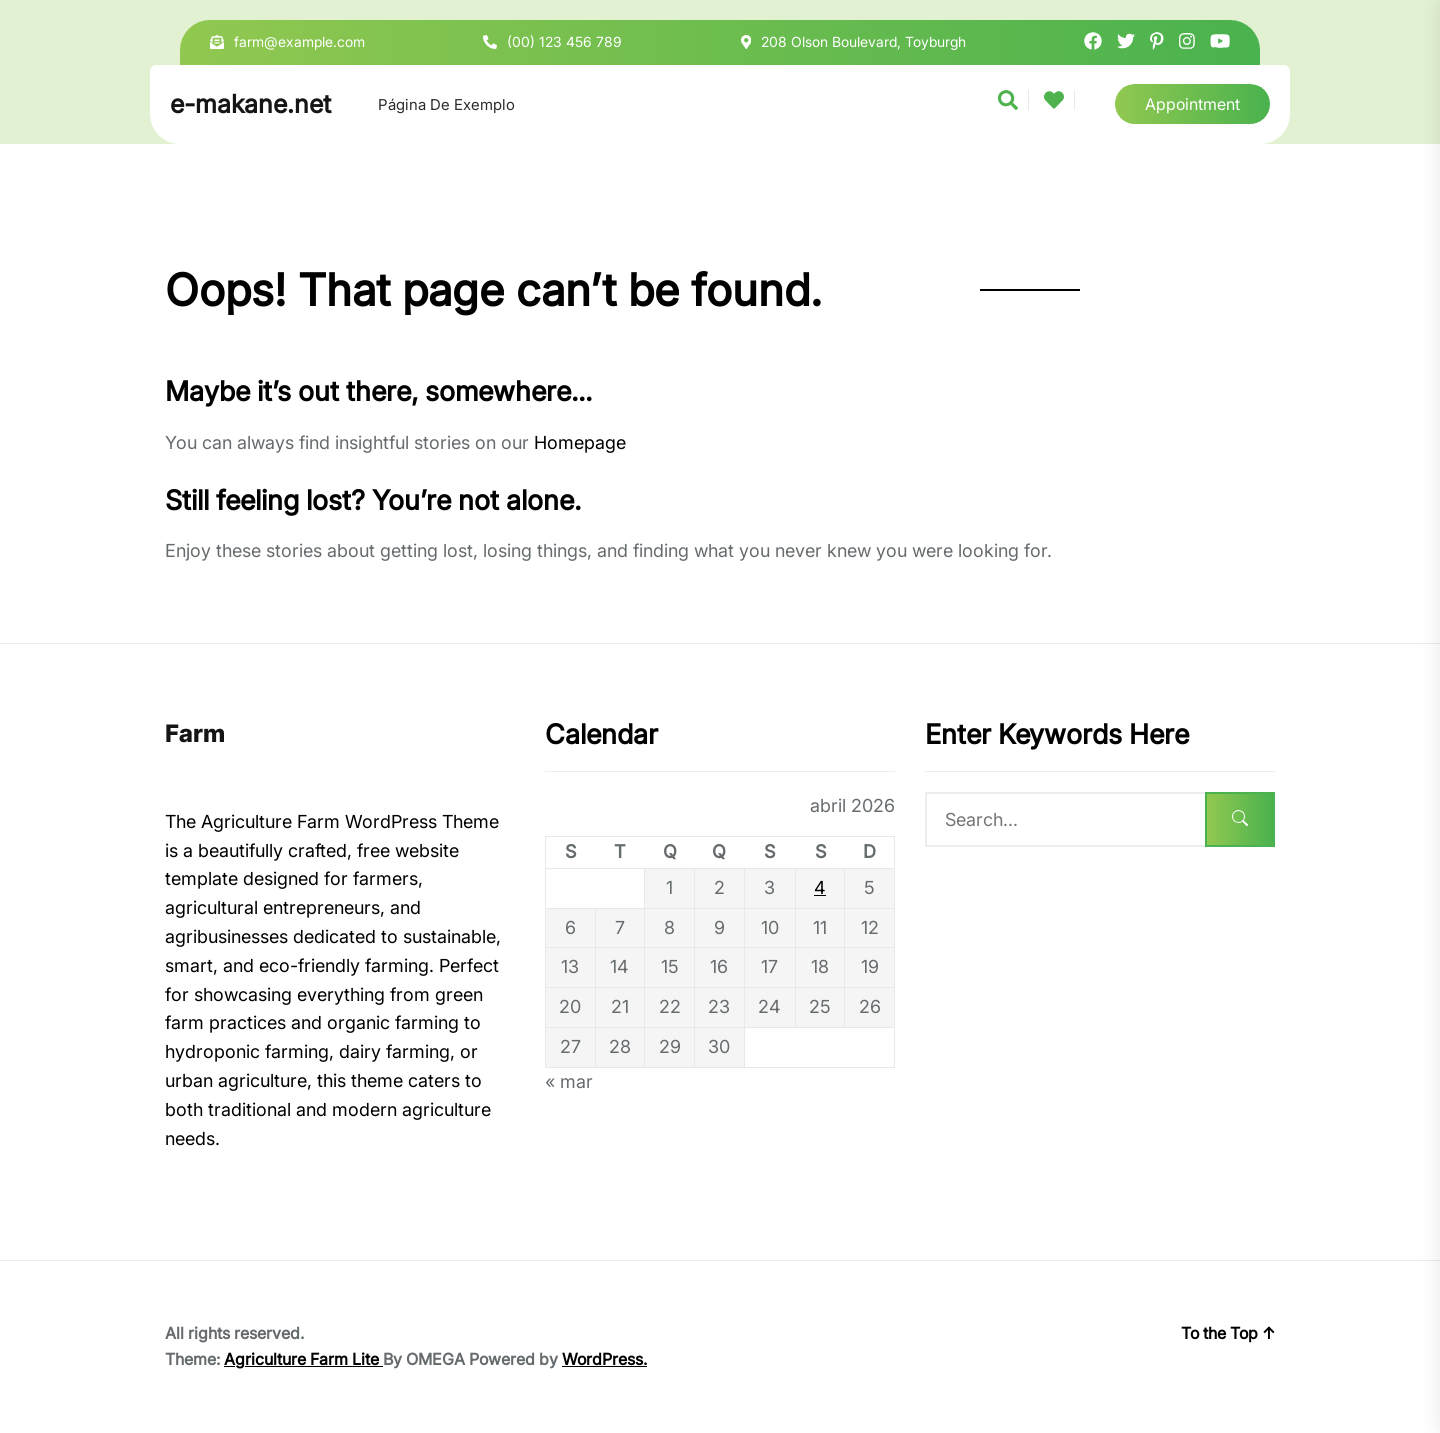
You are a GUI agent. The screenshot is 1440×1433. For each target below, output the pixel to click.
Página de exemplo (446, 104)
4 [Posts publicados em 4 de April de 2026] (820, 887)
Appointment (1192, 104)
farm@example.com (299, 41)
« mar (569, 1081)
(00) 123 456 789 (564, 41)
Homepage (580, 442)
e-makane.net (250, 104)
